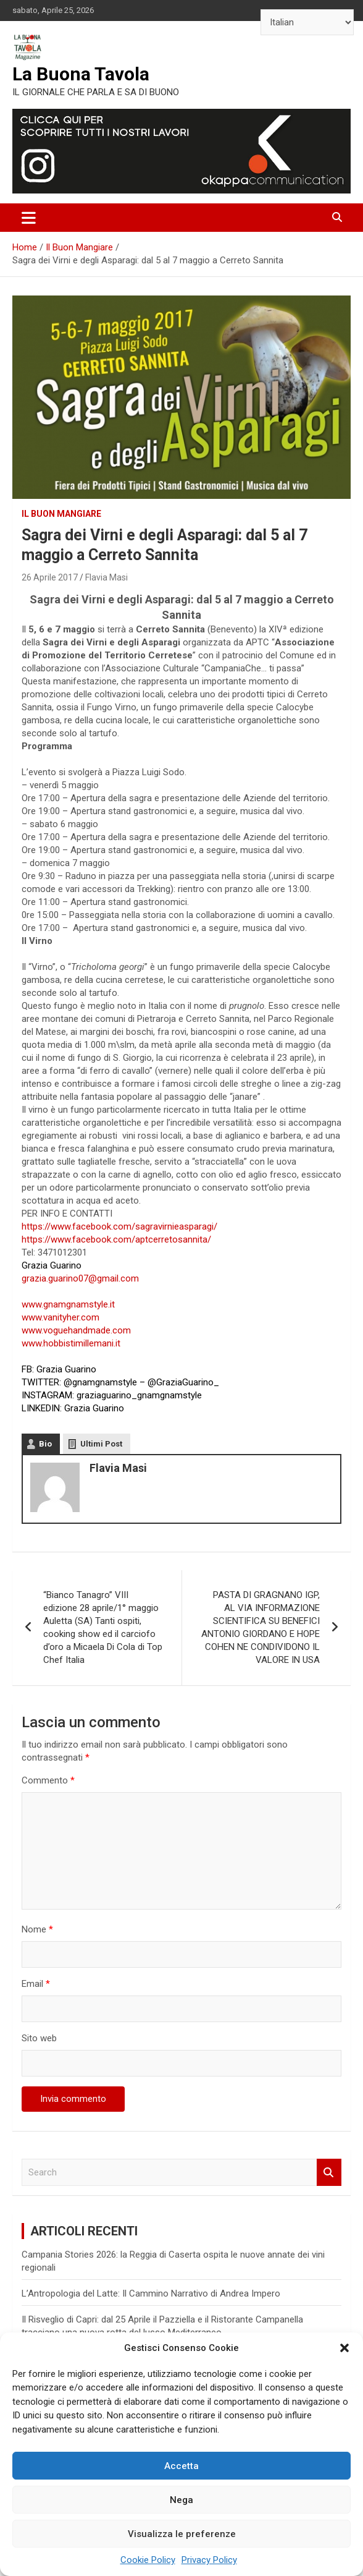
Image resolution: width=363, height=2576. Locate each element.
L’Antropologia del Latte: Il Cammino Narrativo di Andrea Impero (151, 2293)
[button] (344, 2348)
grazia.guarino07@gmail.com (80, 1278)
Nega (181, 2500)
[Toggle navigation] (28, 217)
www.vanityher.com (60, 1317)
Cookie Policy (147, 2559)
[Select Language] (307, 22)
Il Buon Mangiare (61, 514)
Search (329, 2173)
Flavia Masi (106, 577)
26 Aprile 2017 (50, 577)
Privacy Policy (209, 2559)
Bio (45, 1443)
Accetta (181, 2466)
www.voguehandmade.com (76, 1330)
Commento (48, 1780)
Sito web (39, 2038)
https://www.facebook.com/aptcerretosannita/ (116, 1239)
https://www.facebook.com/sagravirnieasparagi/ (119, 1226)
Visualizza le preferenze (182, 2534)
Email (36, 1983)
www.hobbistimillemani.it (71, 1343)
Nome (37, 1929)
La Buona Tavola (80, 74)
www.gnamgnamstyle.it (68, 1304)
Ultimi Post (101, 1443)
